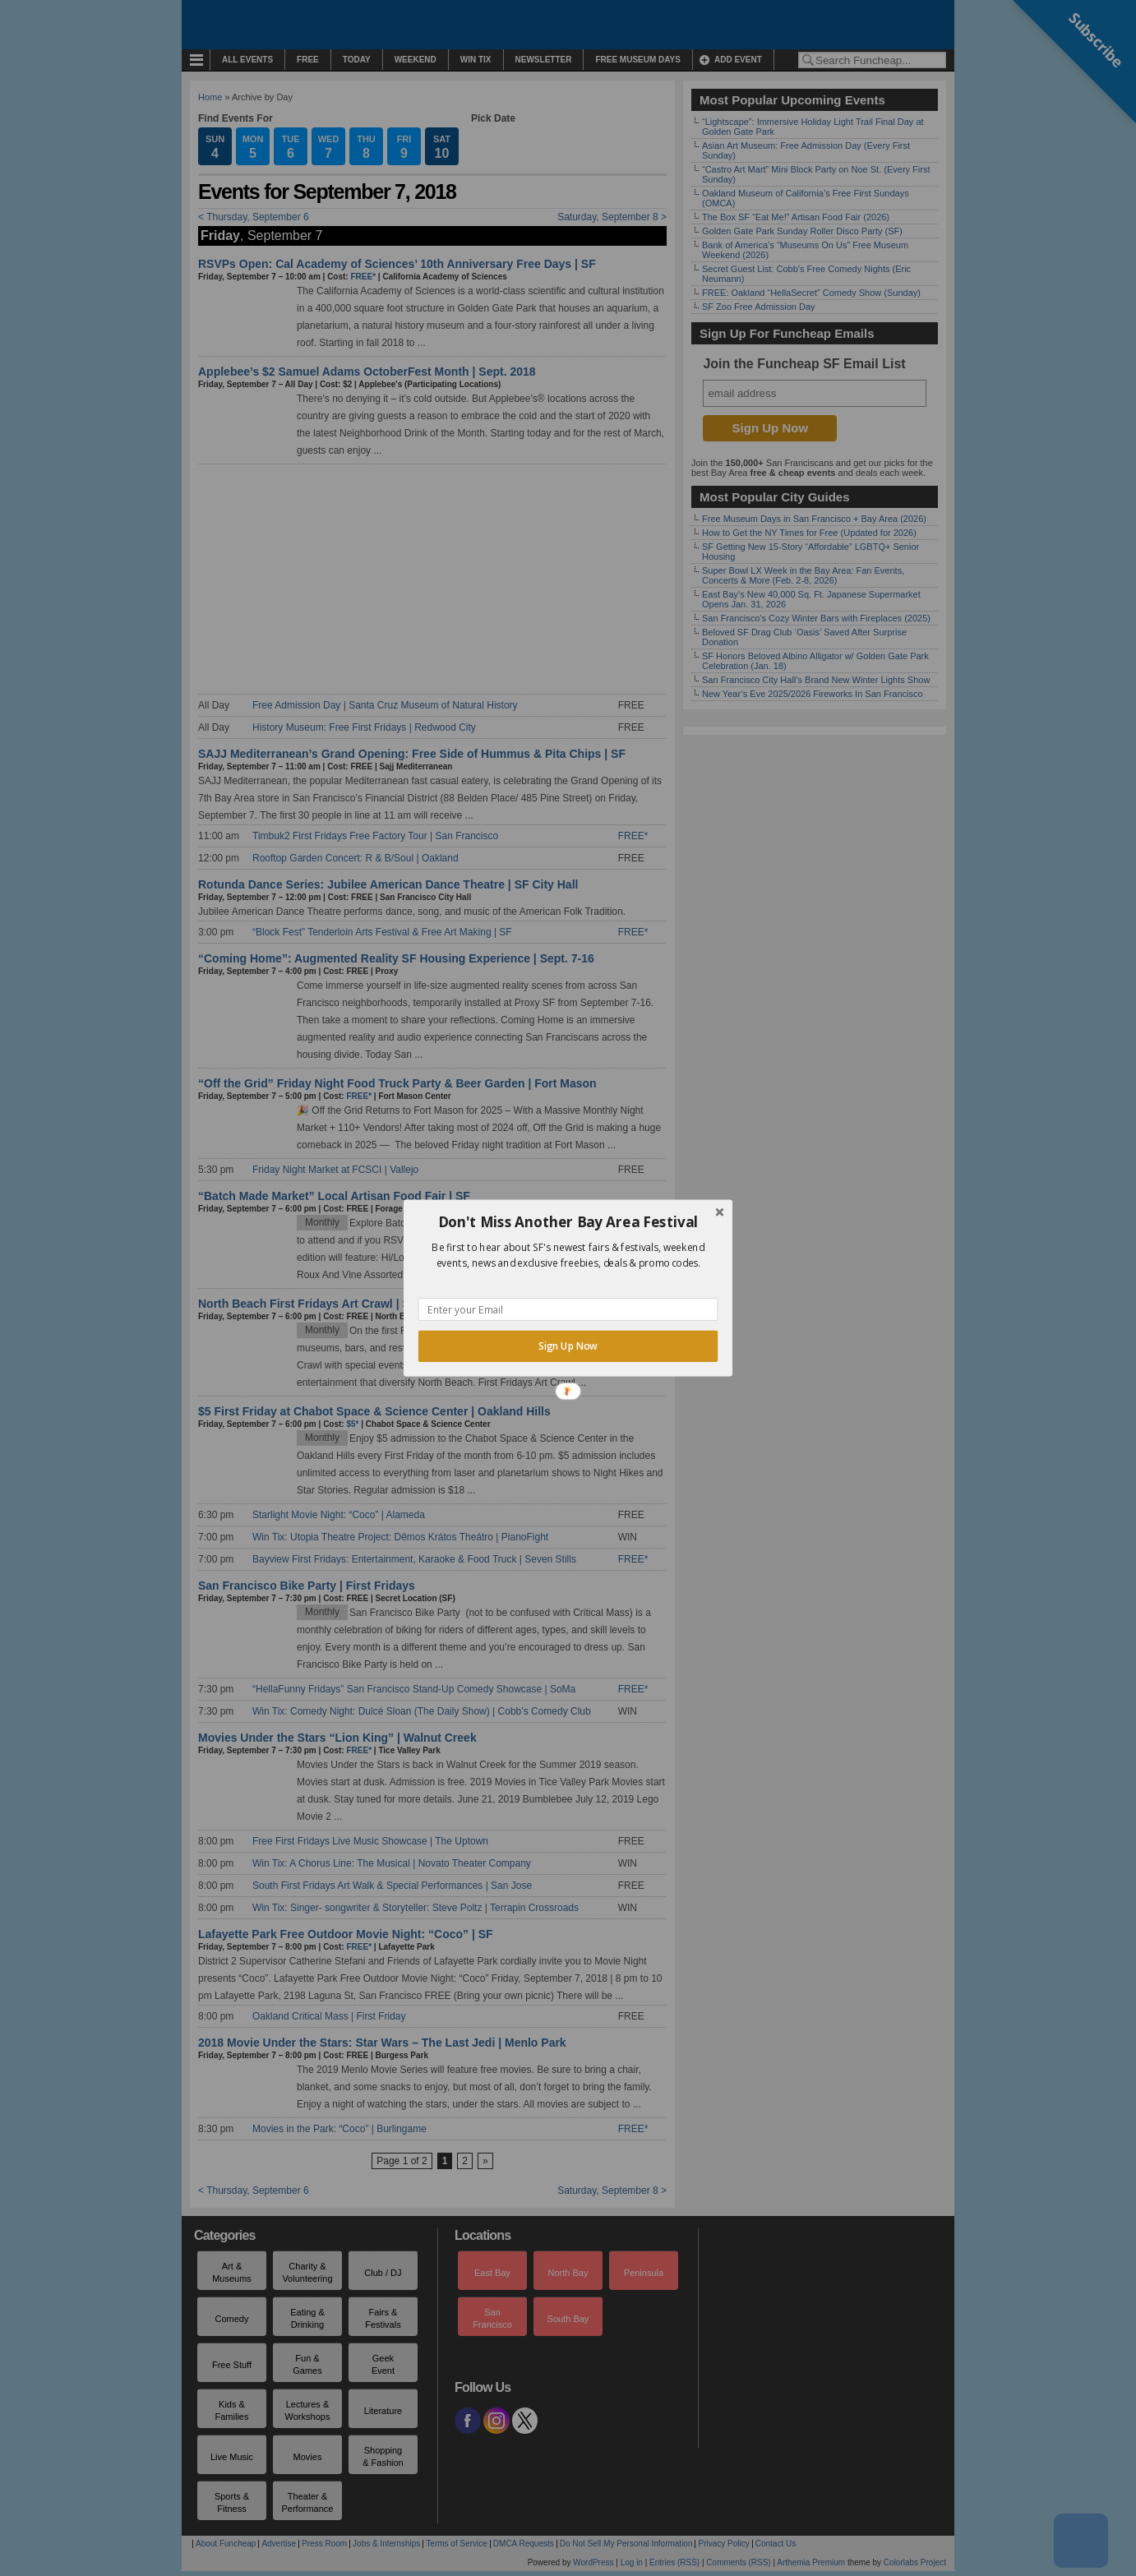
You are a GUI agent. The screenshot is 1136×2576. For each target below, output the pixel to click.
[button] (568, 1222)
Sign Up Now (568, 1346)
